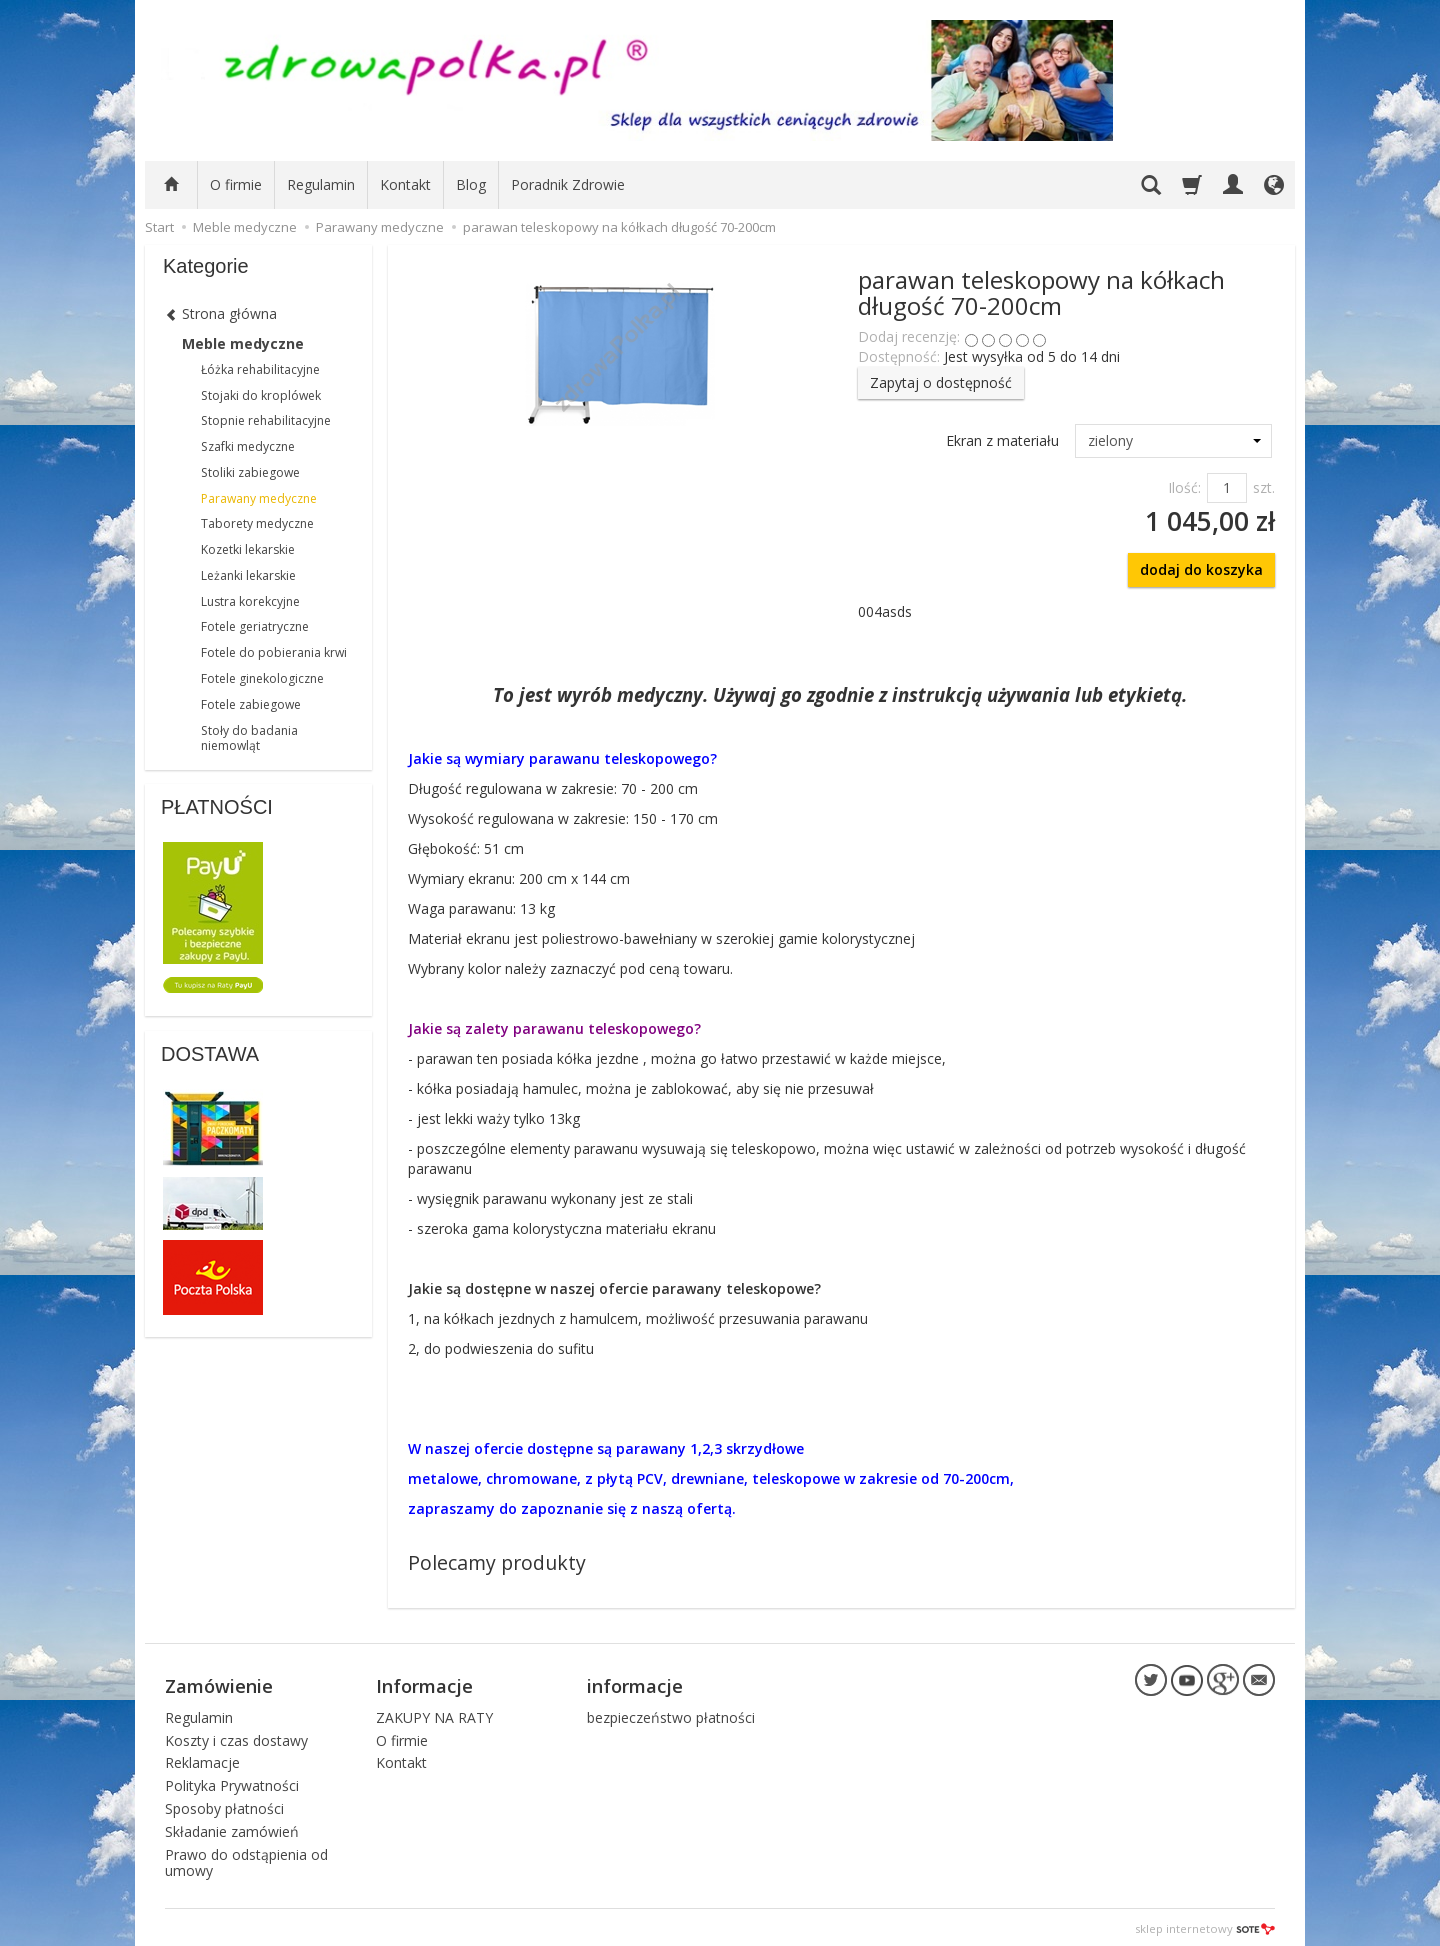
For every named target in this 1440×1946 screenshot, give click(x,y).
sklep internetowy (1205, 1925)
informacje (635, 1684)
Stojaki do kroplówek (261, 395)
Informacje (424, 1684)
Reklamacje (202, 1760)
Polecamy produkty (497, 1562)
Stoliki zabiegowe (250, 472)
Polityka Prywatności (232, 1782)
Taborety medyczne (257, 523)
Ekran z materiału (1002, 440)
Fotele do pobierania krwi (274, 652)
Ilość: (1184, 487)
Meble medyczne (243, 343)
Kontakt (405, 184)
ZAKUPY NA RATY (434, 1714)
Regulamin (321, 184)
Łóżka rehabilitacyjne (260, 369)
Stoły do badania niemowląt (249, 738)
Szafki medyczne (248, 446)
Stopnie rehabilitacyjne (266, 420)
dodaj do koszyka (1201, 569)
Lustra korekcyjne (250, 601)
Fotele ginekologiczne (262, 678)
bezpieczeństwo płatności (671, 1714)
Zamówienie (219, 1684)
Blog (471, 184)
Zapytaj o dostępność (941, 382)
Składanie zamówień (232, 1828)
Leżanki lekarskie (248, 575)
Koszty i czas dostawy (236, 1737)
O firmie (236, 184)
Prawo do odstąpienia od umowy (246, 1860)
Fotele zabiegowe (251, 704)
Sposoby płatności (224, 1805)
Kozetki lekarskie (248, 549)
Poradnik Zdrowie (568, 184)
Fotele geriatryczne (255, 626)
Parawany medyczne (259, 498)
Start (159, 227)
